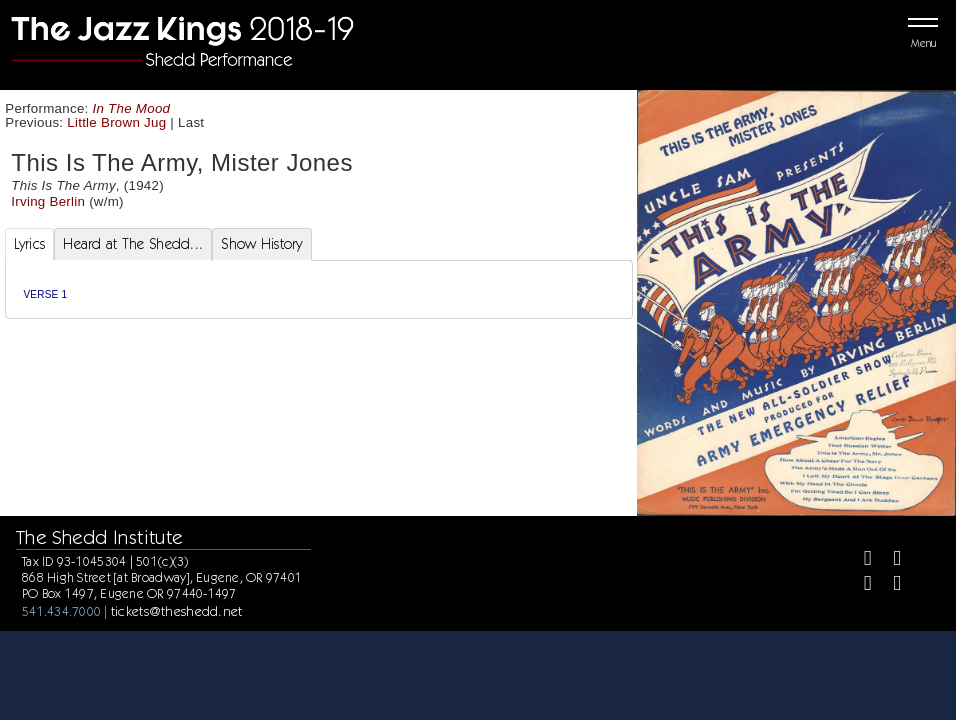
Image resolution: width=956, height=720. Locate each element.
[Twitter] (888, 560)
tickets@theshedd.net (177, 611)
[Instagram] (859, 585)
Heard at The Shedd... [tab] (133, 244)
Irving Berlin (48, 201)
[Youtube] (888, 585)
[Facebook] (859, 560)
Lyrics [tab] (30, 244)
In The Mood (132, 108)
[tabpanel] (319, 289)
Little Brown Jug (116, 122)
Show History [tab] (261, 244)
